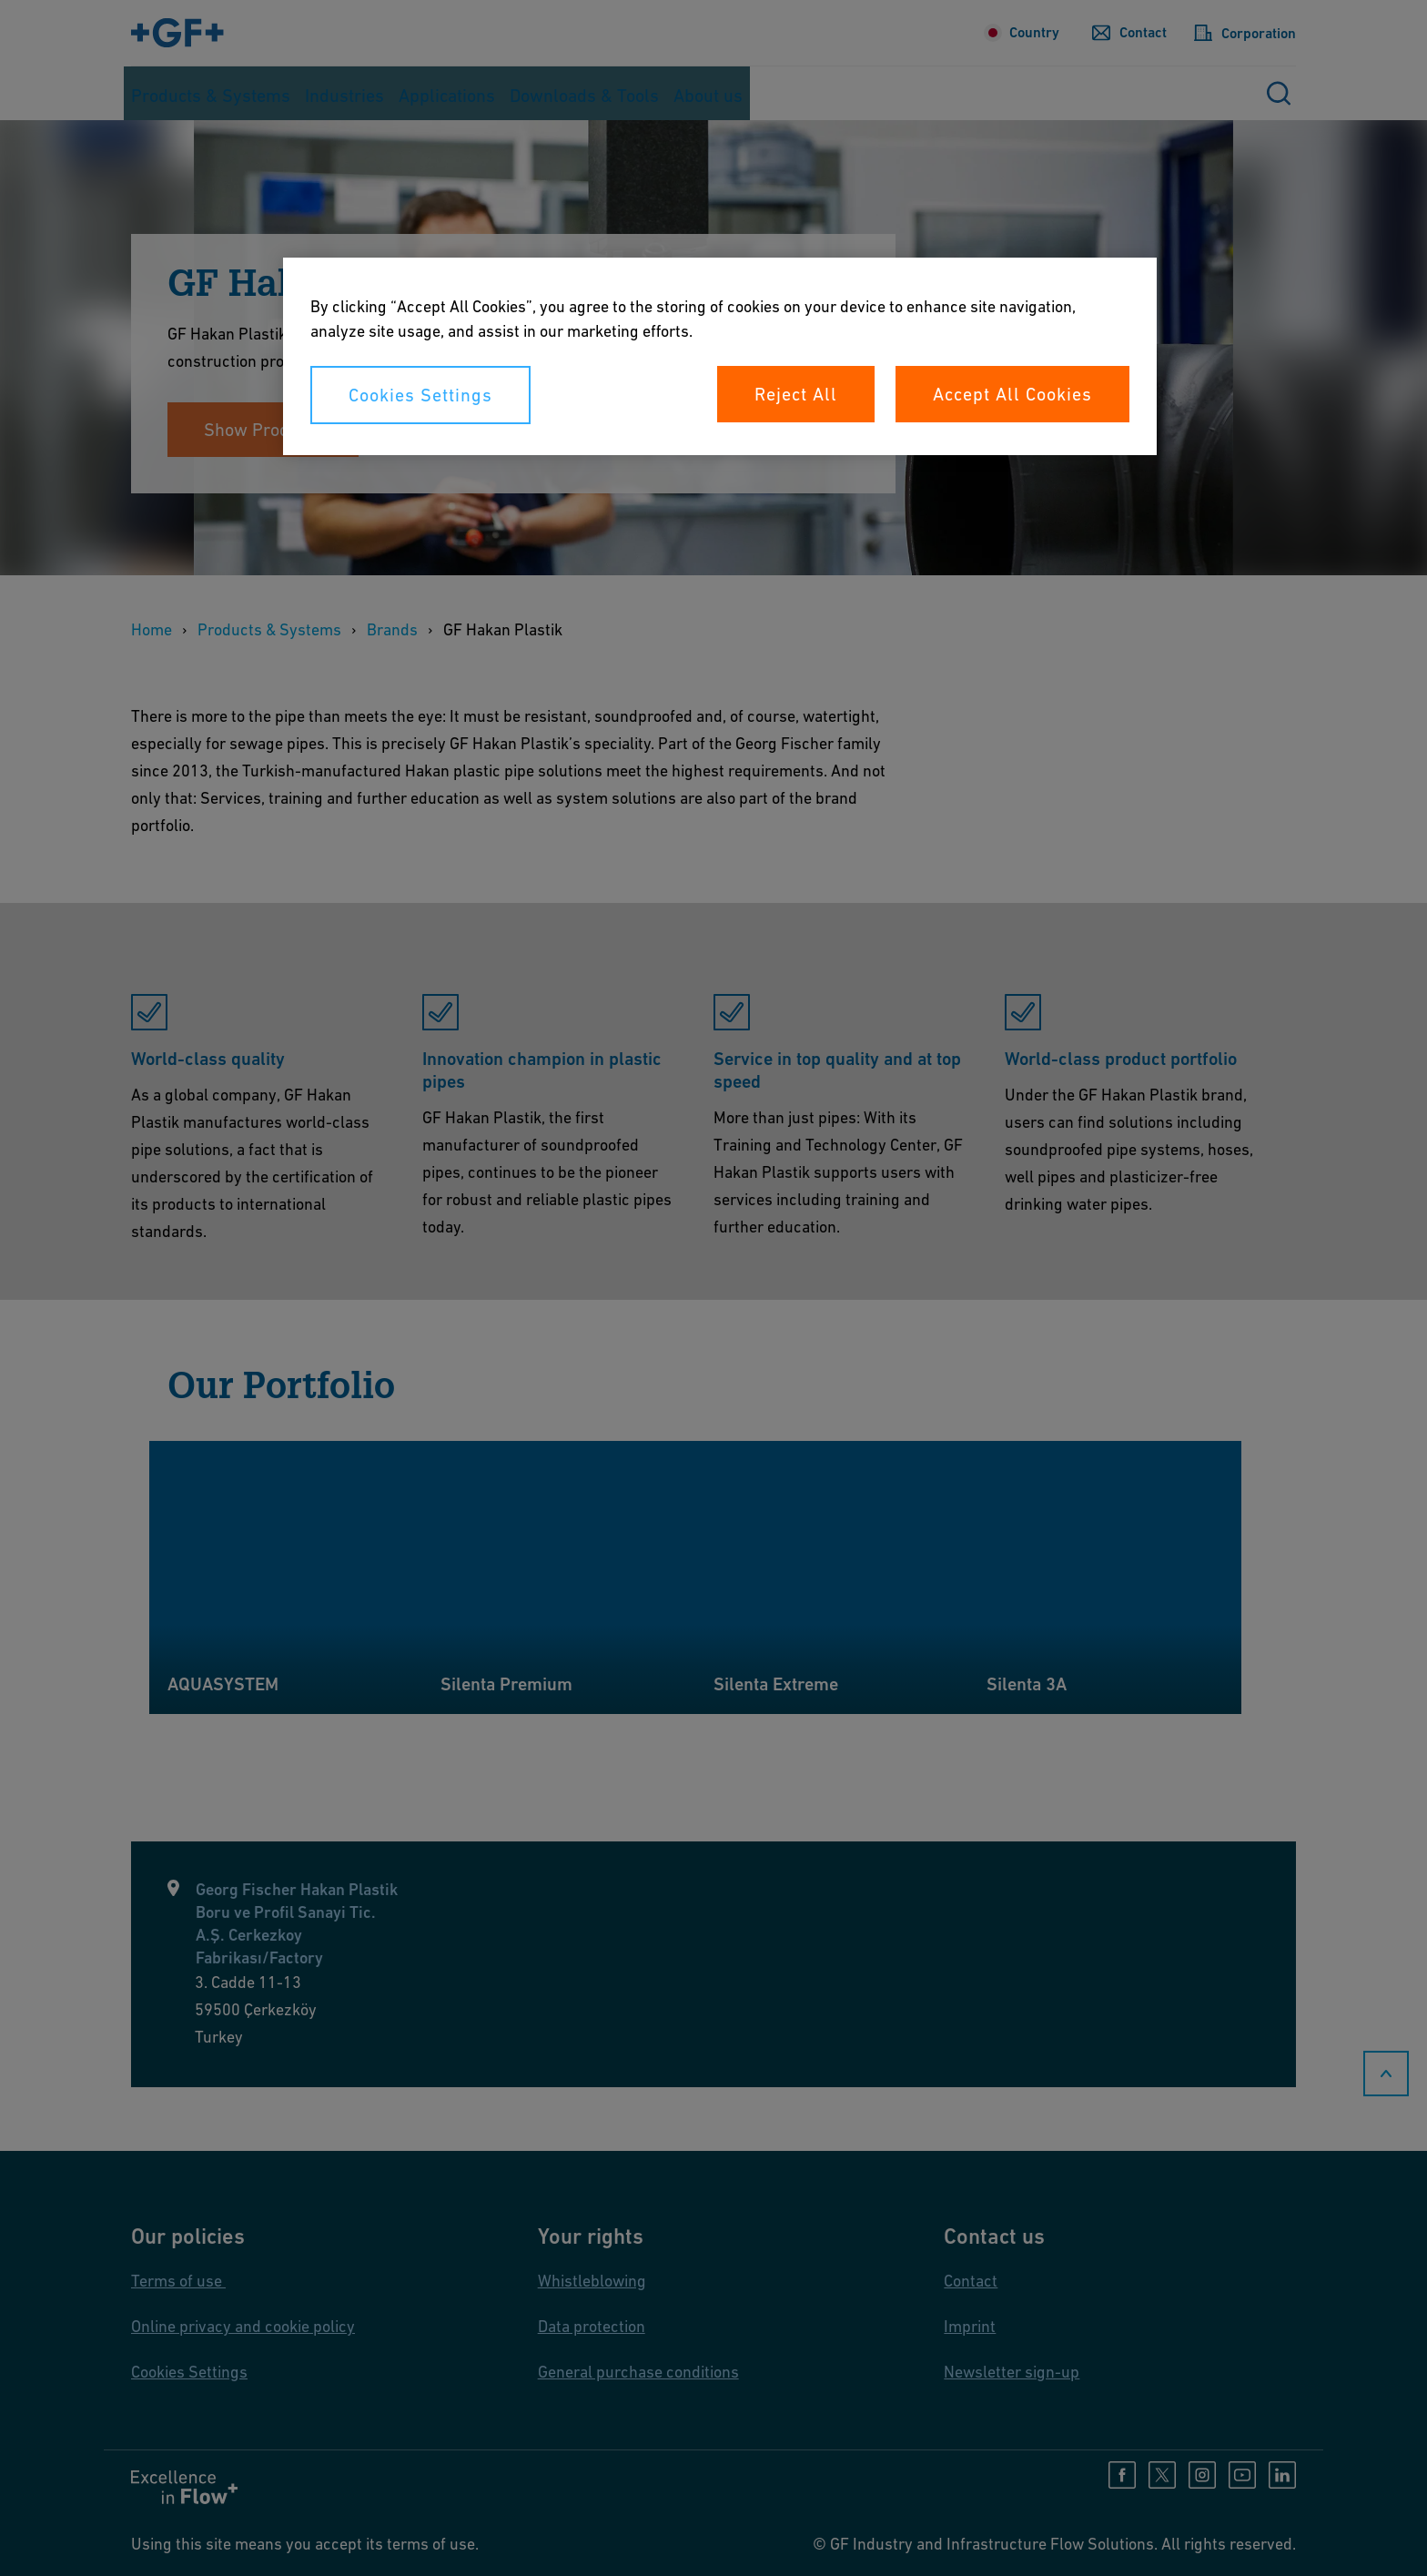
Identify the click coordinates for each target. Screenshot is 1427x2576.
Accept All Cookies (1012, 394)
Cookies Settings (420, 395)
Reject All (795, 394)
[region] (720, 356)
